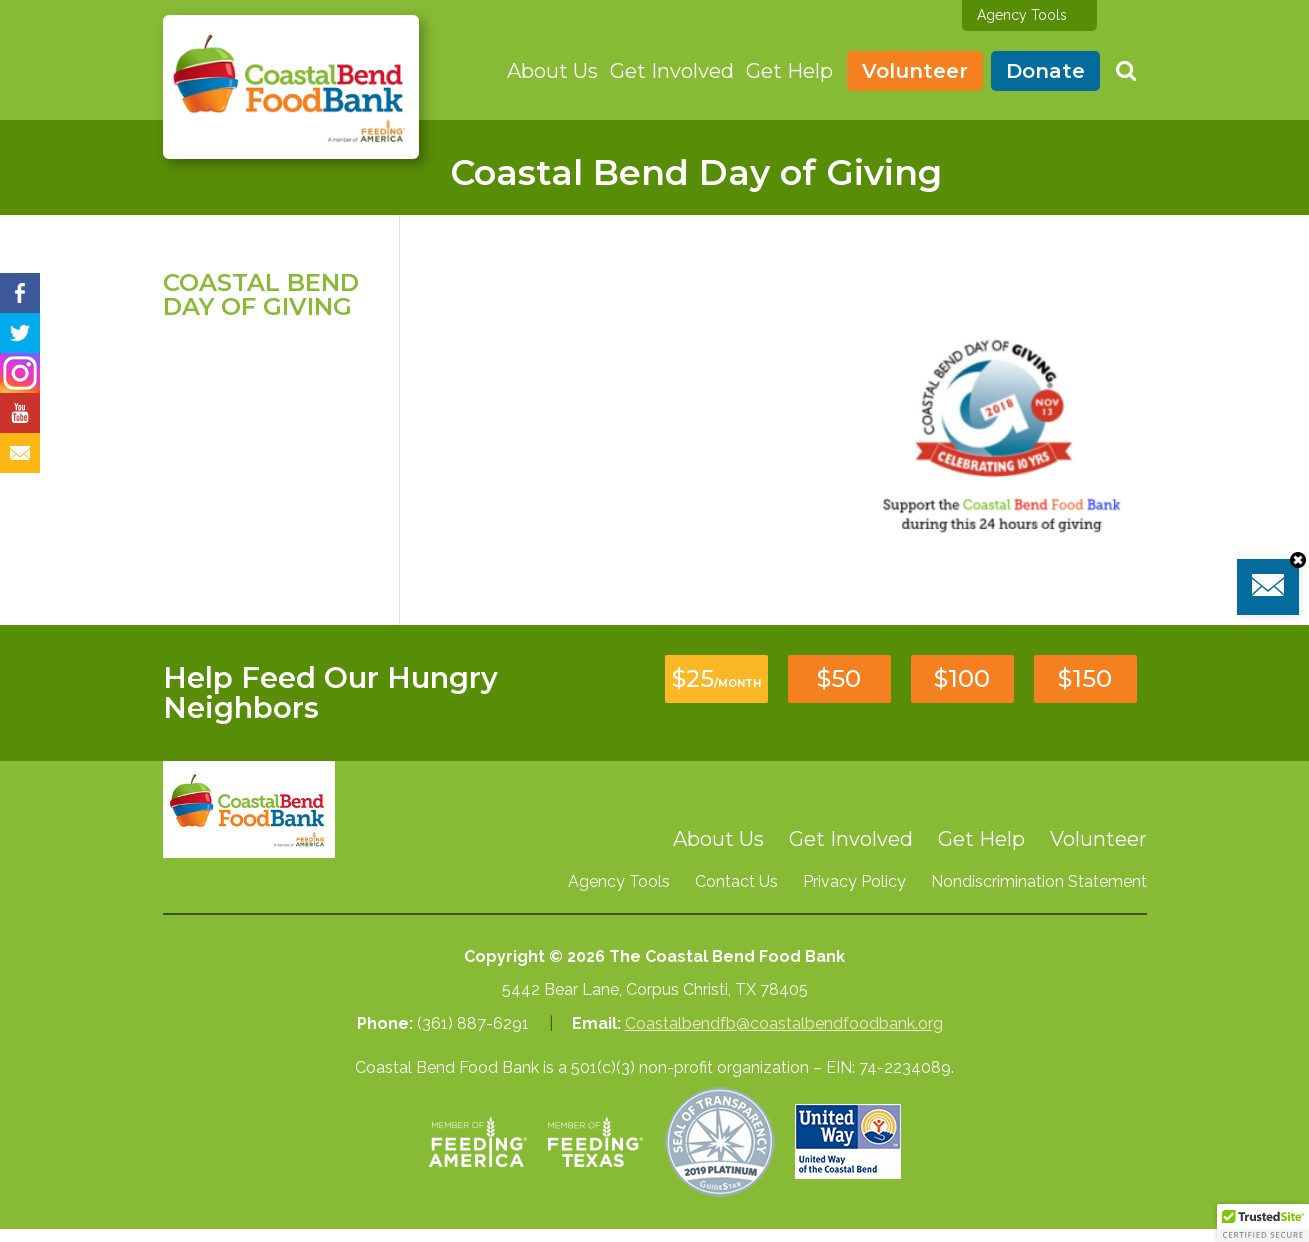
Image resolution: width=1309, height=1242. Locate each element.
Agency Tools (1022, 15)
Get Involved (672, 71)
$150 (1085, 678)
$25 (716, 678)
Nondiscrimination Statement (1039, 881)
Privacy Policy (854, 881)
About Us (552, 71)
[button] (1263, 1223)
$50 (839, 678)
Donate (1045, 71)
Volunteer (915, 71)
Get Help (789, 71)
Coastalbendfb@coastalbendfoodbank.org (784, 1023)
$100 (962, 678)
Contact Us (736, 881)
